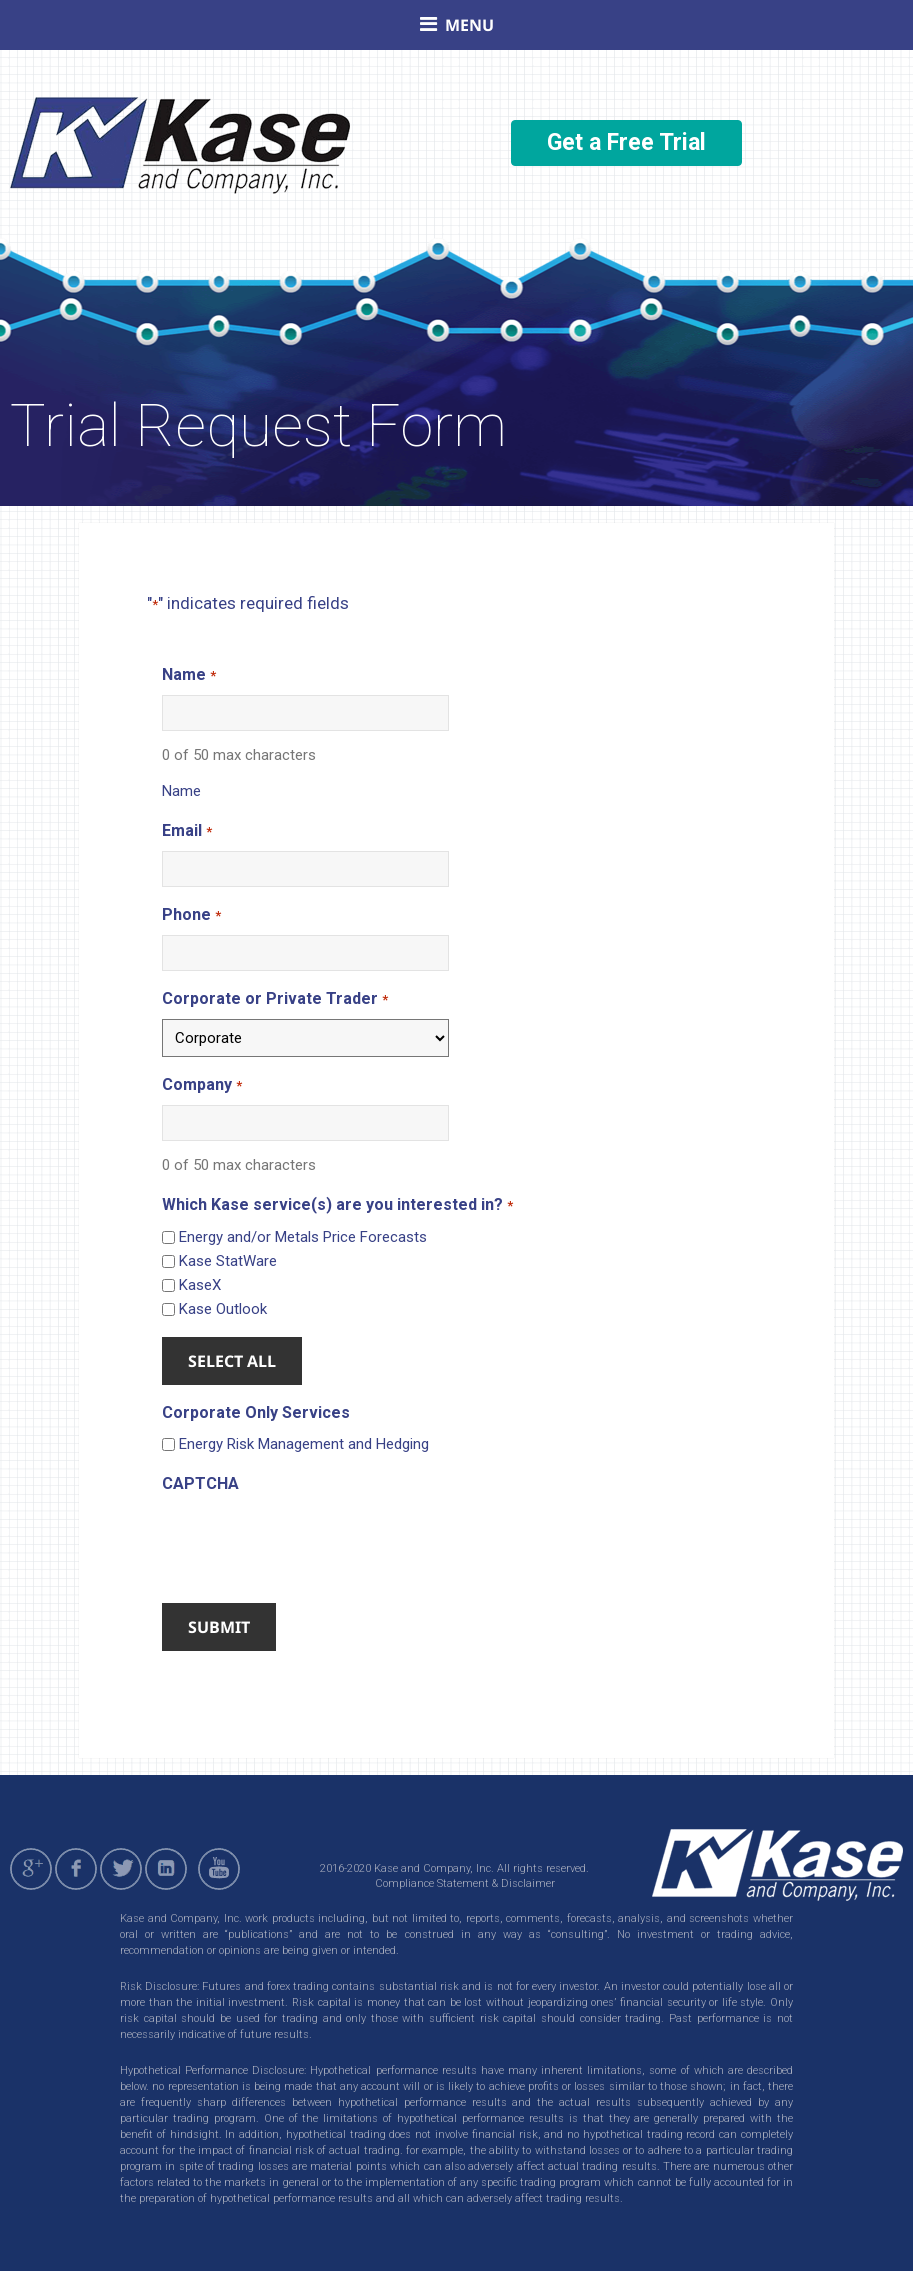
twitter (121, 1869)
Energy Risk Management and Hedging (304, 1444)
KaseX (200, 1285)
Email (186, 831)
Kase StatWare (228, 1261)
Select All (232, 1361)
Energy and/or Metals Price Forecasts (303, 1237)
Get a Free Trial (626, 142)
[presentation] (314, 1542)
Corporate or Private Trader (274, 999)
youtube (222, 1869)
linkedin (166, 1869)
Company (201, 1085)
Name (188, 675)
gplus (31, 1869)
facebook (76, 1869)
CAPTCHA (200, 1483)
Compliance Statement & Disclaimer (465, 1883)
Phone (191, 915)
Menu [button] (469, 25)
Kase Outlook (223, 1309)
